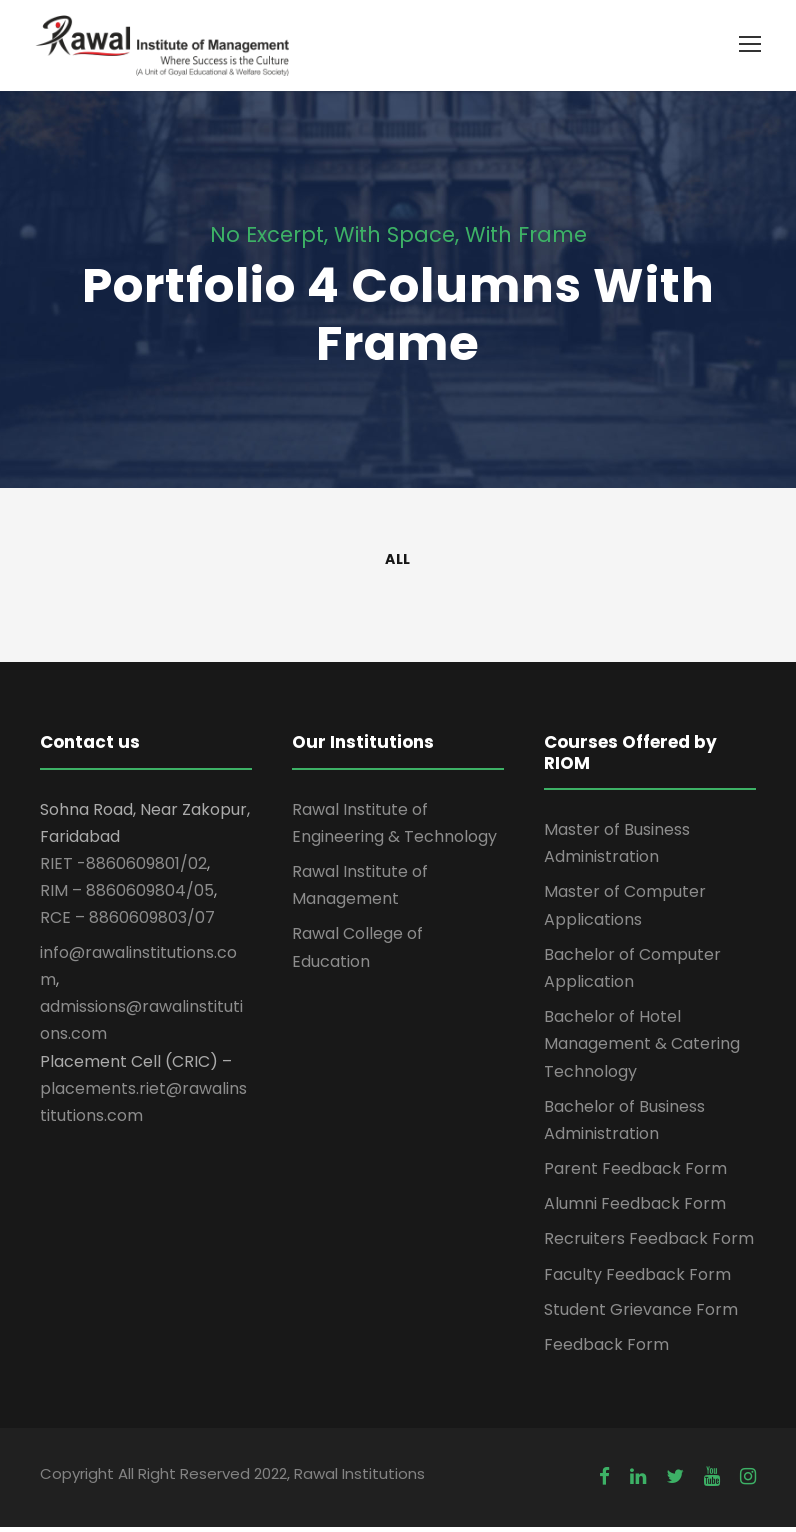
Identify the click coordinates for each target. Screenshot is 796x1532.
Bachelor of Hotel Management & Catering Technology (642, 1048)
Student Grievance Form (641, 1314)
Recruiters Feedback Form (649, 1243)
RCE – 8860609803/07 (127, 922)
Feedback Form (606, 1349)
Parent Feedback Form (635, 1173)
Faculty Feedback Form (637, 1279)
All (398, 564)
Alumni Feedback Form (635, 1208)
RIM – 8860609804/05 (127, 895)
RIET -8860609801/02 (123, 868)
